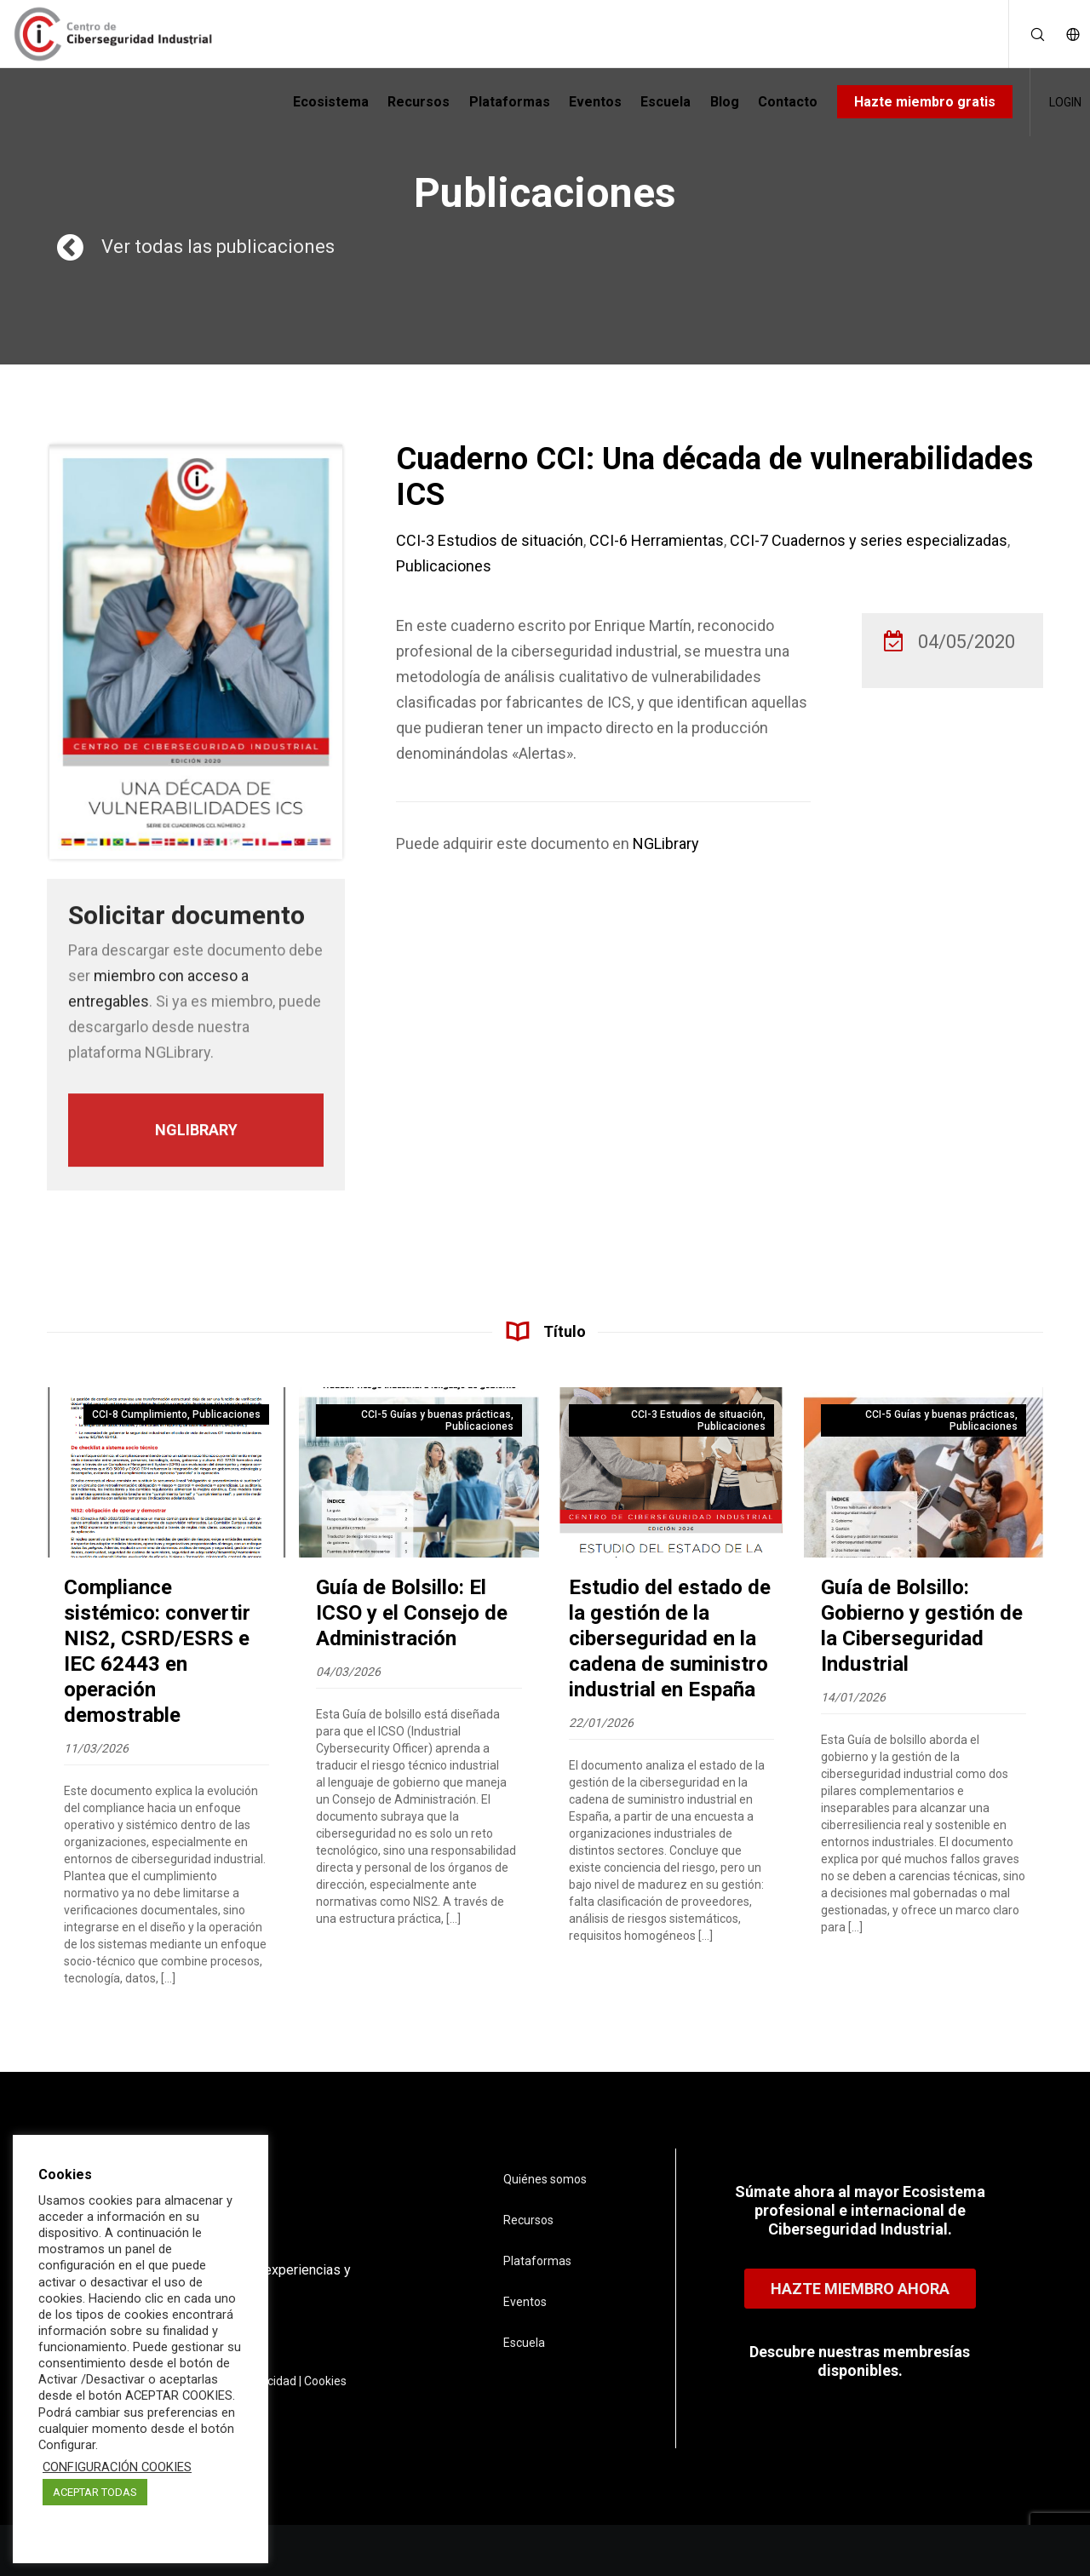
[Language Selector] (1063, 34)
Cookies (325, 2381)
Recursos (528, 2220)
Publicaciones (443, 566)
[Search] (1027, 34)
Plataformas (537, 2261)
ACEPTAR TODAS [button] (95, 2492)
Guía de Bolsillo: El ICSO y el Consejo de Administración (412, 1612)
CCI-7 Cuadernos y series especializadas (868, 540)
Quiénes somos (545, 2179)
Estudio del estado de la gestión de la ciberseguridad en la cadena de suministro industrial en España (670, 1638)
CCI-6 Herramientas (656, 540)
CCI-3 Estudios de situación (489, 540)
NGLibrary (666, 843)
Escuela (524, 2342)
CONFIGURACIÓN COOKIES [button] (117, 2467)
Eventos (525, 2302)
